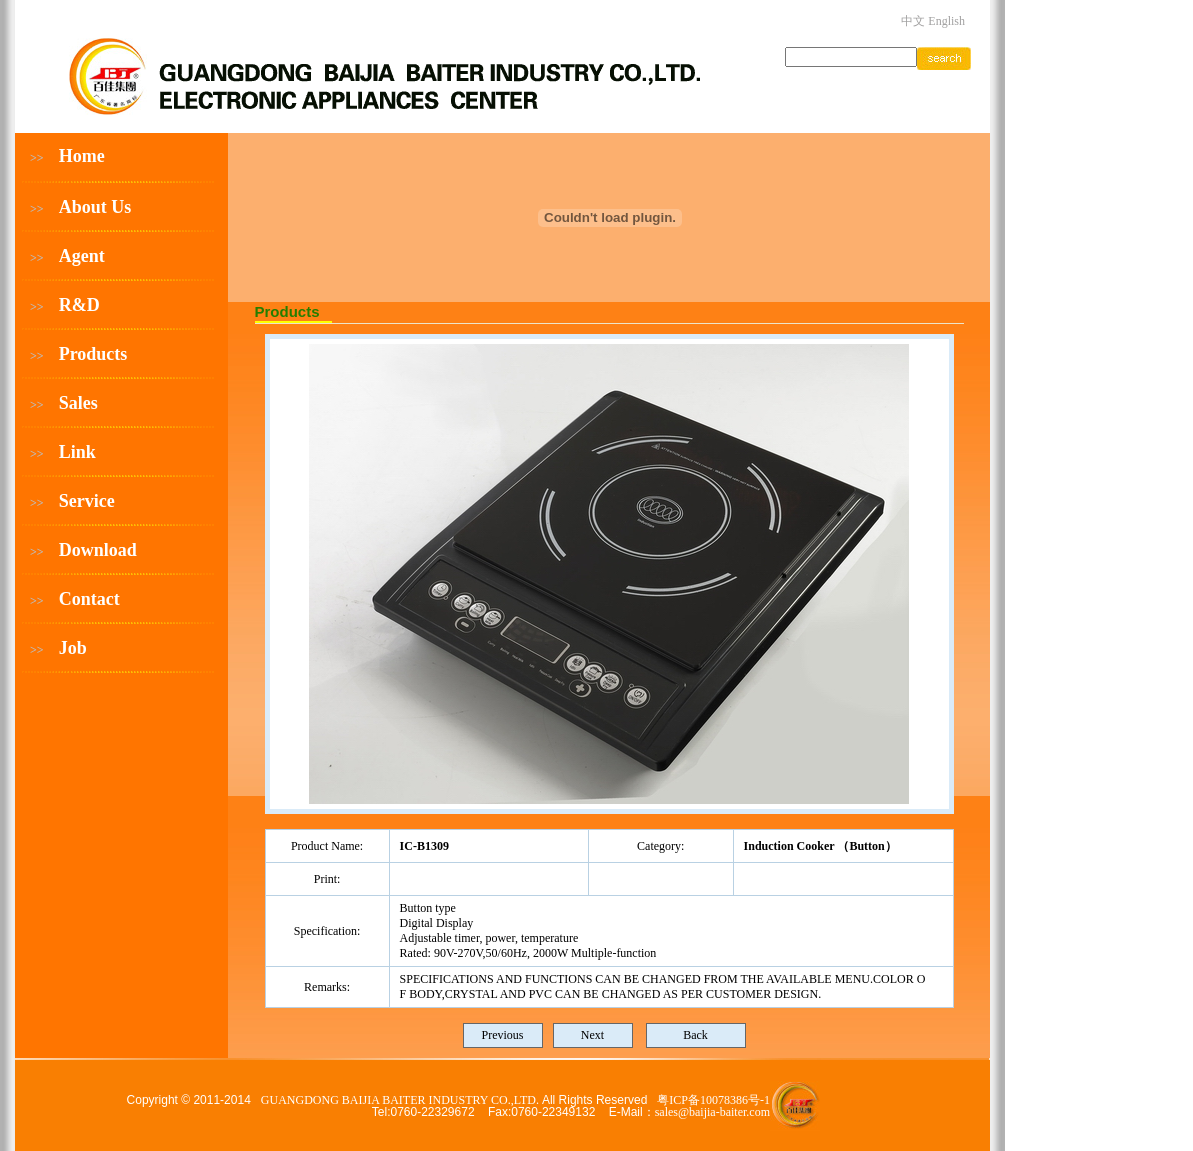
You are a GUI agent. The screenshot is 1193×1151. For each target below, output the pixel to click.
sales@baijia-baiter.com (712, 1112)
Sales (78, 403)
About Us (95, 207)
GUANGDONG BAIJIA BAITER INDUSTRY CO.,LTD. (401, 1100)
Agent (82, 256)
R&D (79, 305)
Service (87, 501)
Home (82, 156)
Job (73, 648)
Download (98, 550)
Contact (89, 599)
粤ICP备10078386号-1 (713, 1100)
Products (93, 354)
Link (77, 452)
